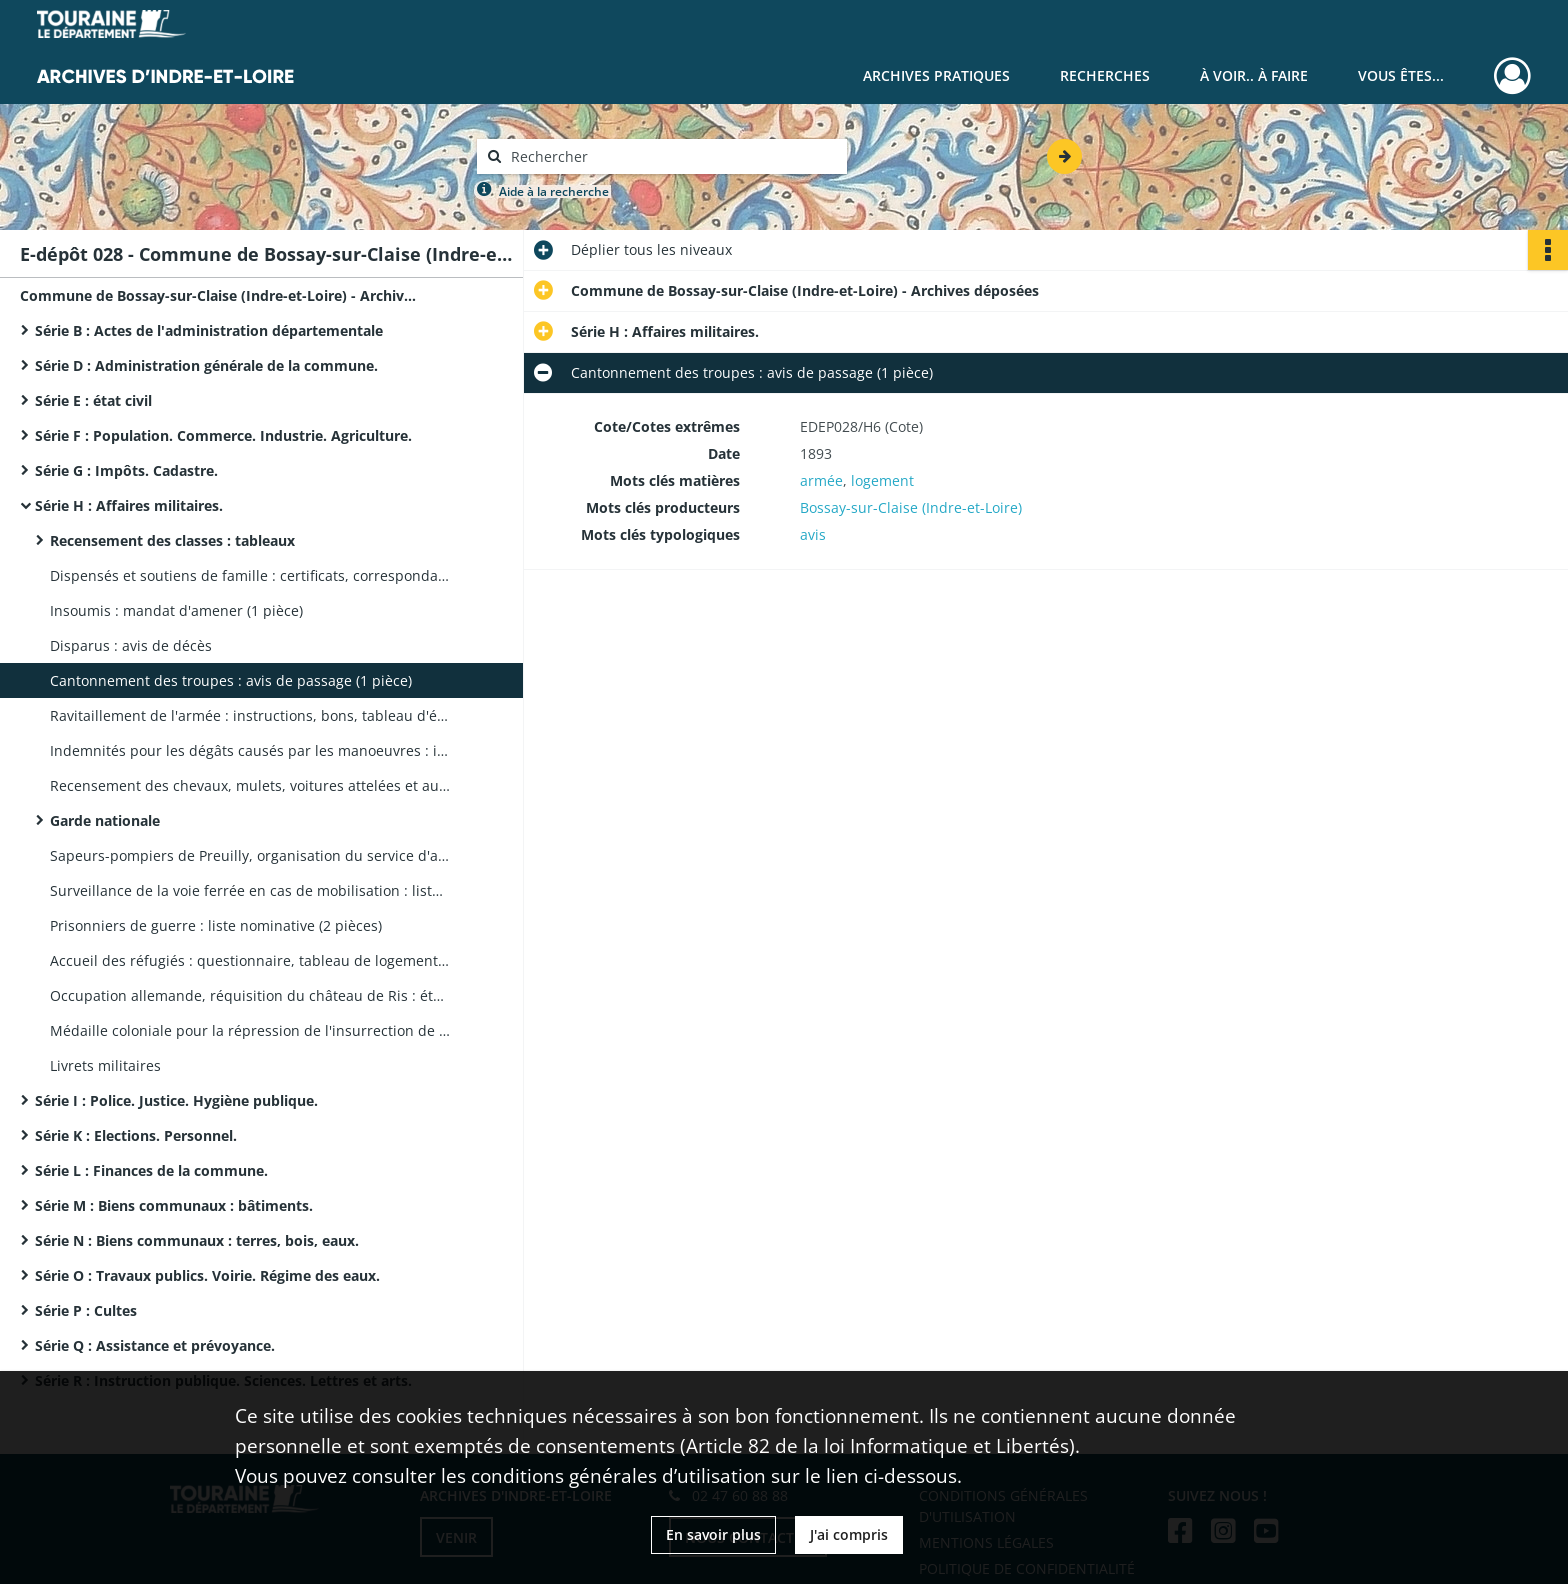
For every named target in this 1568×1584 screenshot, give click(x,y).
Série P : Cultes (86, 1310)
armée (821, 480)
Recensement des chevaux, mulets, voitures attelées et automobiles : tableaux (250, 785)
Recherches (1105, 75)
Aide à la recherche (554, 191)
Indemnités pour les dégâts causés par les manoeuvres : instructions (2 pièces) (250, 750)
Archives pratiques (936, 75)
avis (813, 534)
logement (882, 480)
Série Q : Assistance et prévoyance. (155, 1345)
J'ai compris (849, 1534)
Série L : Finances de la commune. (151, 1170)
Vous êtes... (1401, 75)
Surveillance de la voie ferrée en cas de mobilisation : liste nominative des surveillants (250, 890)
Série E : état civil (93, 400)
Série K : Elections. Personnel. (136, 1135)
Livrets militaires (105, 1065)
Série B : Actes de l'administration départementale (209, 330)
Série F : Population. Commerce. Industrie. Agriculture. (223, 435)
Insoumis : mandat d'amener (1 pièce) (176, 610)
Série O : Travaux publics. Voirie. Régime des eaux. (207, 1275)
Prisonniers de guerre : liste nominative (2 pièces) (216, 925)
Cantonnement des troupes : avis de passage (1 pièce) (231, 680)
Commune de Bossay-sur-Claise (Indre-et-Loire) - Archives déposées (220, 295)
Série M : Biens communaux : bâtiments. (174, 1205)
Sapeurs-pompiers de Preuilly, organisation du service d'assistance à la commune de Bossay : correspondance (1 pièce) (250, 855)
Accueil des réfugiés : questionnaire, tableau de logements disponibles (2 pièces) (250, 960)
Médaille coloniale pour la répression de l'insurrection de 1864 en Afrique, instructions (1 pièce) (250, 1030)
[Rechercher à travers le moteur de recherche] (672, 156)
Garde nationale (105, 820)
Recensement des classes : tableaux (172, 540)
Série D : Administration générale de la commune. (206, 365)
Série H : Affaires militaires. (129, 505)
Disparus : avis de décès (131, 645)
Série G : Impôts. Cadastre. (126, 470)
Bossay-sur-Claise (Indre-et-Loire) (911, 507)
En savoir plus (713, 1534)
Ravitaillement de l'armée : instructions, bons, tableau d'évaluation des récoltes (250, 715)
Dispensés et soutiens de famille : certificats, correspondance (250, 575)
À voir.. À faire (1254, 75)
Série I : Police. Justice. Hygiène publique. (176, 1100)
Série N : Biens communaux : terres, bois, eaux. (197, 1240)
